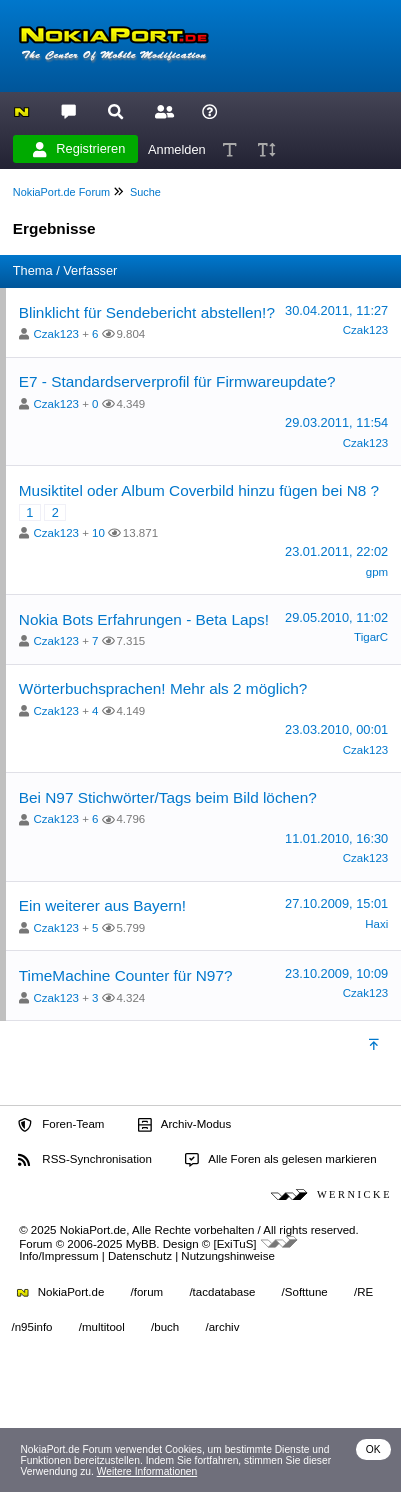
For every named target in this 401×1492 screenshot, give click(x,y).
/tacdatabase (222, 1292)
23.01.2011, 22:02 (336, 551)
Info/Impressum (58, 1256)
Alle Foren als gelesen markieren (281, 1160)
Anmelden (177, 148)
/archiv (222, 1327)
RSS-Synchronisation (84, 1160)
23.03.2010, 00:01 (336, 729)
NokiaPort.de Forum (61, 192)
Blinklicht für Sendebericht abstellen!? (147, 312)
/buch (165, 1327)
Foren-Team (61, 1125)
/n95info (32, 1327)
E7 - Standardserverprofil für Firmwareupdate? (177, 381)
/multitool (102, 1327)
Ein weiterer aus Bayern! (102, 905)
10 (98, 533)
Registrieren (79, 149)
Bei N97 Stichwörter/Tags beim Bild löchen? (168, 797)
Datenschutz (140, 1256)
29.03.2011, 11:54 (336, 422)
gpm (377, 572)
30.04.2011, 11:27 (336, 310)
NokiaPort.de (60, 1292)
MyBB (141, 1244)
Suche (145, 192)
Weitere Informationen (147, 1471)
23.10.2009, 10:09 (336, 973)
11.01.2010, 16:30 (336, 838)
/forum (147, 1292)
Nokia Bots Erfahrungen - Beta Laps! (144, 619)
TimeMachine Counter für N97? (126, 975)
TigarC (371, 637)
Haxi (376, 924)
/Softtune (305, 1292)
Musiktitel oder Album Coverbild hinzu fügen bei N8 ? (199, 490)
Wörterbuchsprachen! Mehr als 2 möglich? (163, 688)
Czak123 (56, 334)
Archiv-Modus (185, 1125)
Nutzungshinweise (227, 1256)
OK (373, 1449)
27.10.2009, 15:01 (336, 903)
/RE (363, 1292)
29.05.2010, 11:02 (336, 617)
